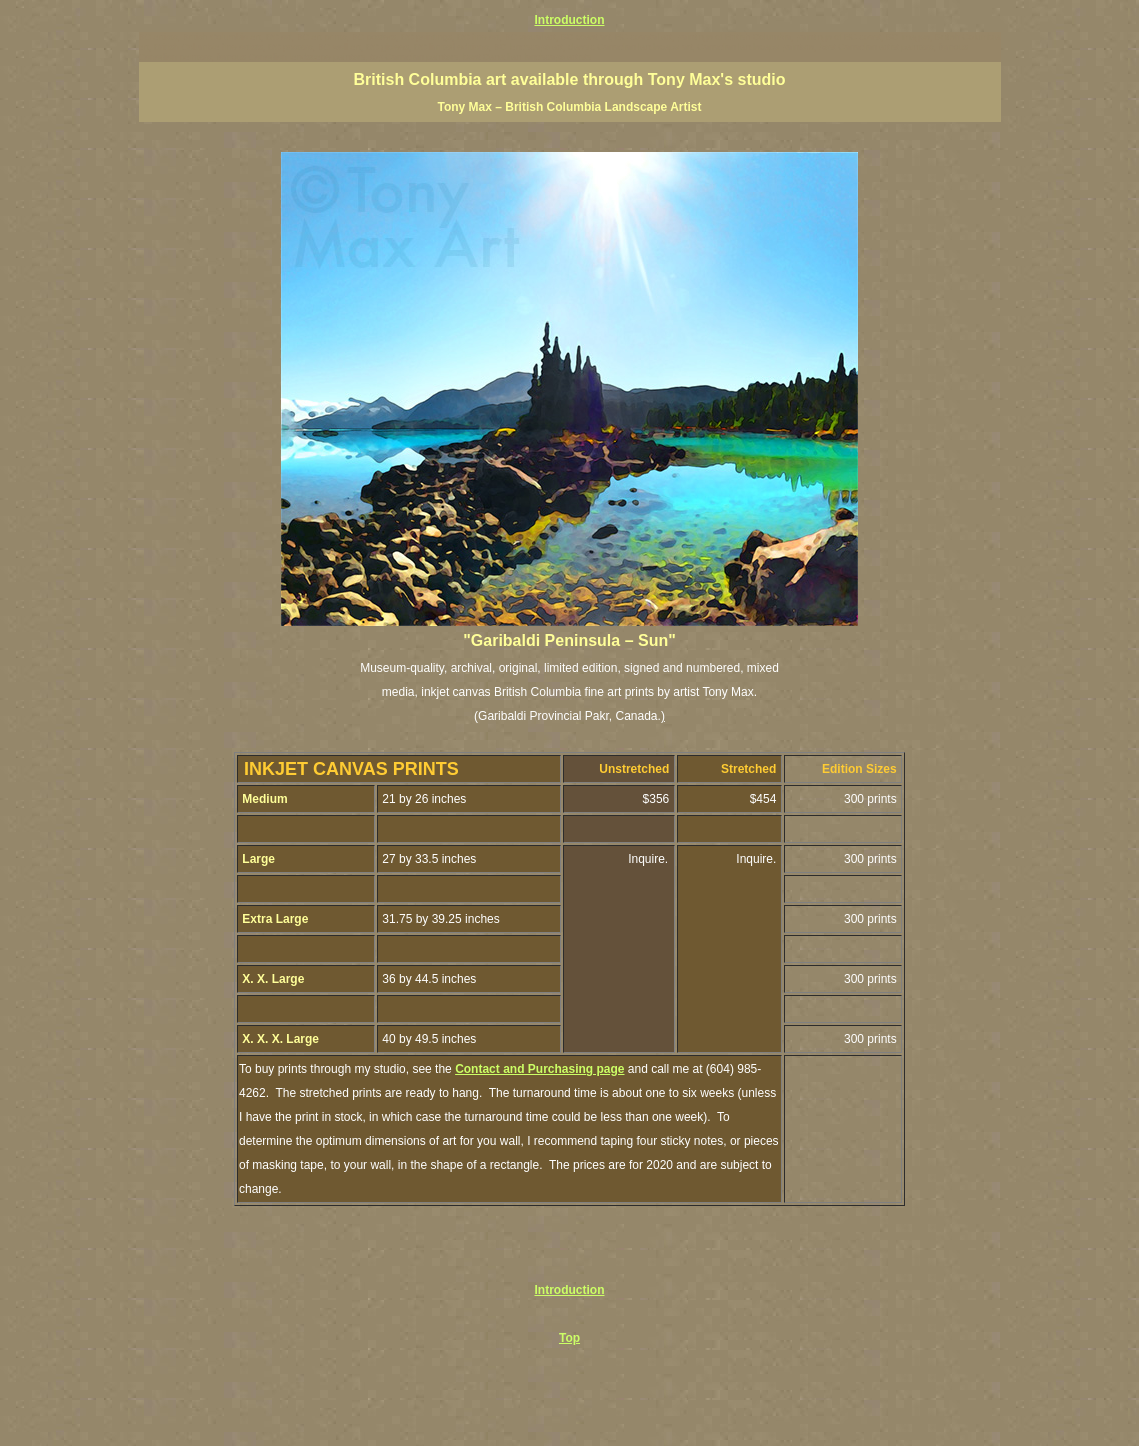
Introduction (570, 20)
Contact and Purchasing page (539, 1069)
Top (569, 1338)
